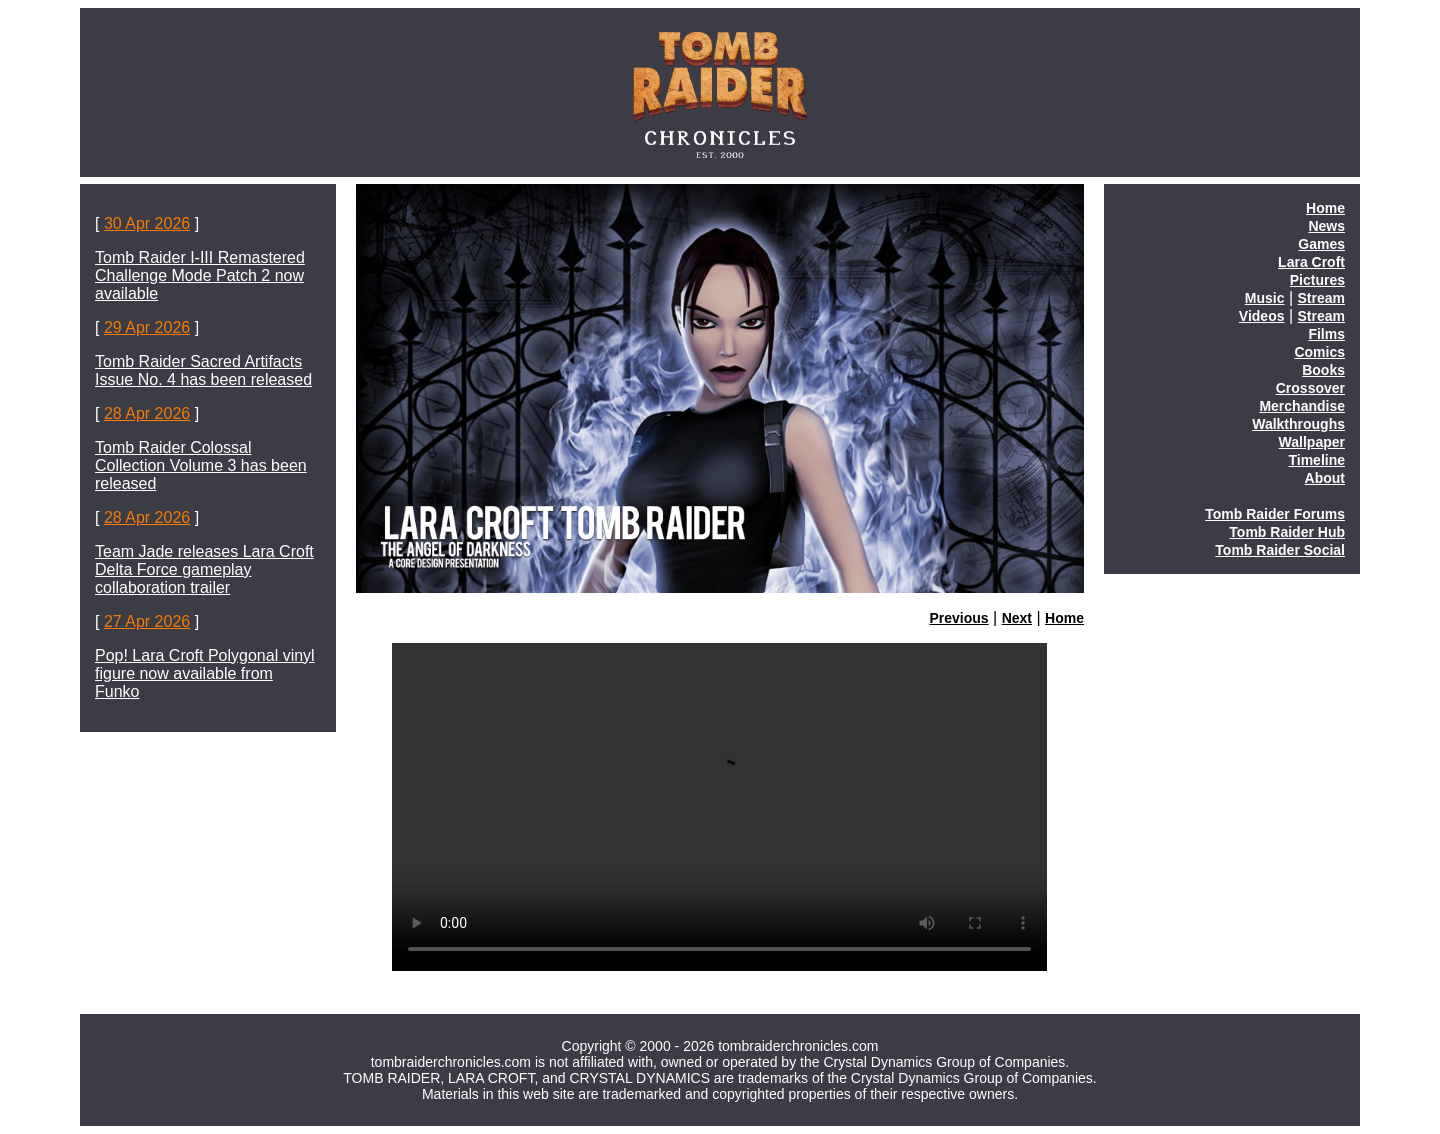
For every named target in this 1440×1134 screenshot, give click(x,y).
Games (1321, 244)
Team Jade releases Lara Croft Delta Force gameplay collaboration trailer (204, 569)
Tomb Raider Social (1280, 550)
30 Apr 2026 (147, 223)
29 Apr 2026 (147, 327)
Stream (1321, 298)
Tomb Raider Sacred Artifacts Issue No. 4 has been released (203, 370)
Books (1323, 370)
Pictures (1317, 280)
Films (1326, 334)
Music (1265, 298)
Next (1017, 618)
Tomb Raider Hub (1287, 532)
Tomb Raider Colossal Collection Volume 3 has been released (201, 465)
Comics (1319, 352)
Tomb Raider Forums (1275, 514)
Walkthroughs (1298, 424)
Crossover (1310, 388)
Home (1064, 618)
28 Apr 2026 (147, 413)
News (1326, 226)
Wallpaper (1312, 442)
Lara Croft (1311, 262)
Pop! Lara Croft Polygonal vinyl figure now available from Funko (205, 673)
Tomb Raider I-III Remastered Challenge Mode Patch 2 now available (200, 275)
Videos (1262, 316)
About (1325, 478)
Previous (959, 618)
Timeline (1316, 460)
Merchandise (1302, 406)
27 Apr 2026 (147, 621)
